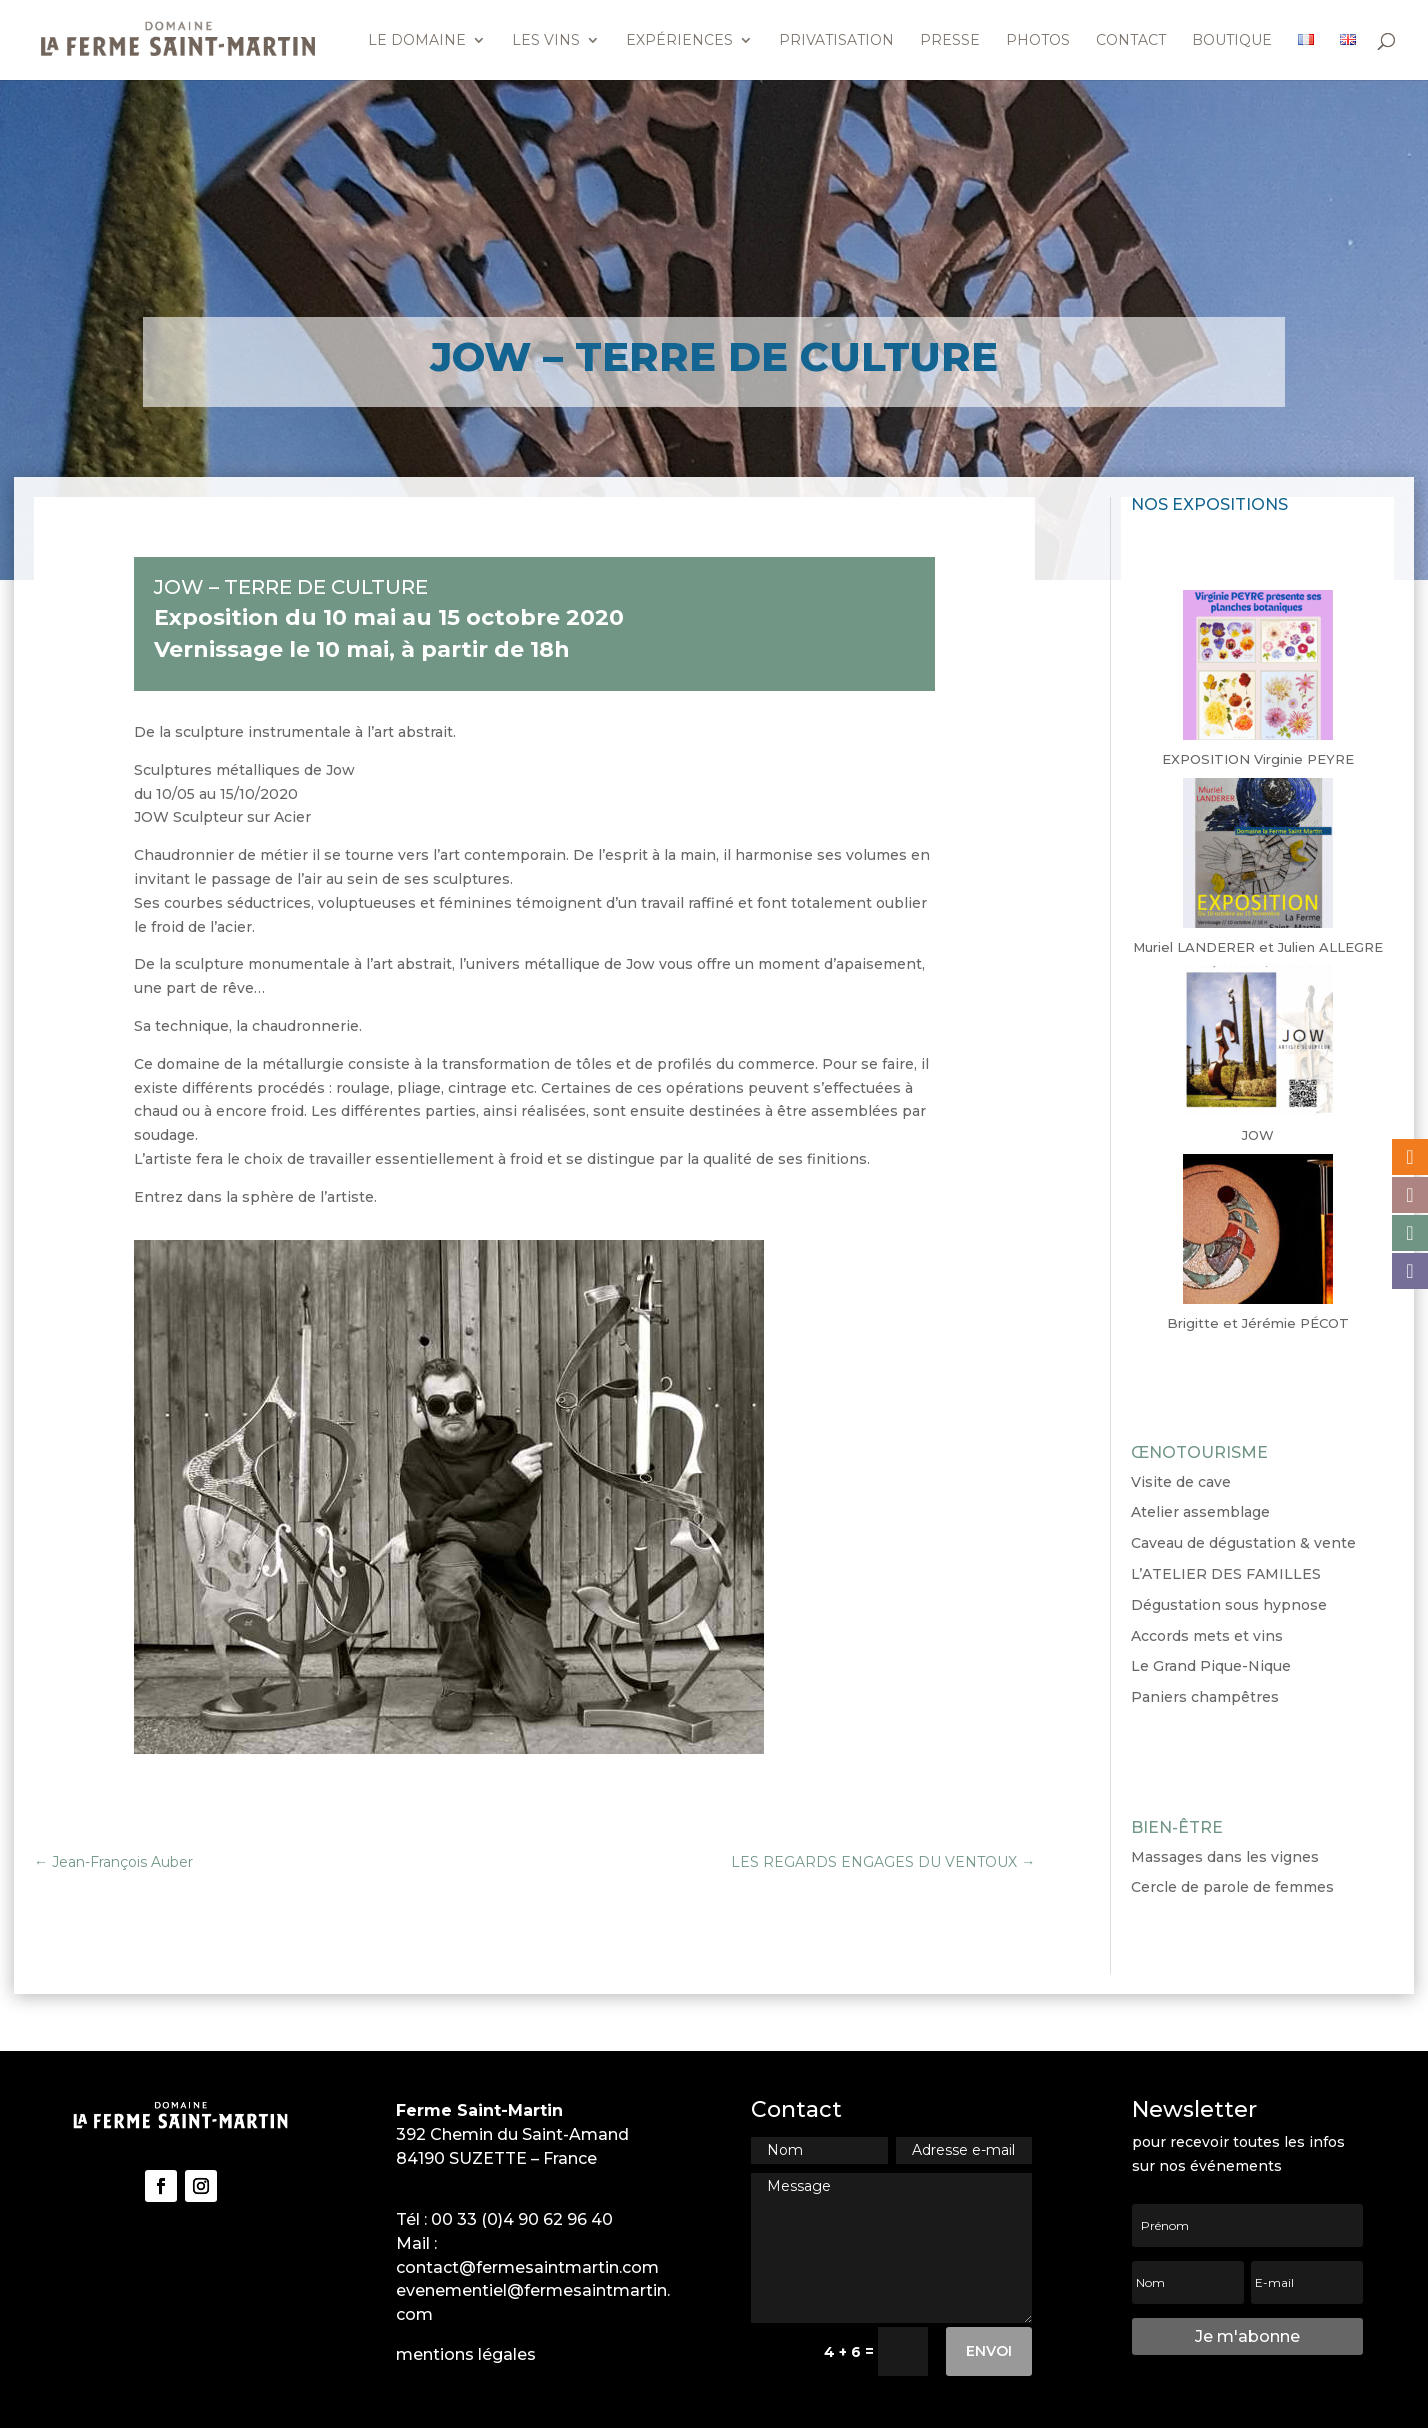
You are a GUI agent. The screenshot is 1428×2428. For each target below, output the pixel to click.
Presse (950, 41)
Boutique (1232, 41)
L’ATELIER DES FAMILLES (1226, 1574)
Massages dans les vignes (1225, 1857)
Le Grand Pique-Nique (1211, 1666)
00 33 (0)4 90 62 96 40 (522, 2219)
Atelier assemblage (1200, 1512)
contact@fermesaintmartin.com (527, 2267)
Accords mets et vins (1207, 1636)
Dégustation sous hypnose (1229, 1605)
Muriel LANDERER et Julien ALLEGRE (1258, 947)
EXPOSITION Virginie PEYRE (1258, 759)
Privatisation (836, 41)
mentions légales (466, 2354)
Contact (1131, 41)
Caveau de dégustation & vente (1243, 1543)
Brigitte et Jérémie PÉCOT (1258, 1323)
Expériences (679, 41)
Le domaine (417, 41)
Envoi (989, 2351)
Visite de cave (1181, 1482)
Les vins (546, 41)
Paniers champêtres (1205, 1697)
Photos (1038, 41)
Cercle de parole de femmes (1232, 1887)
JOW (1258, 1135)
